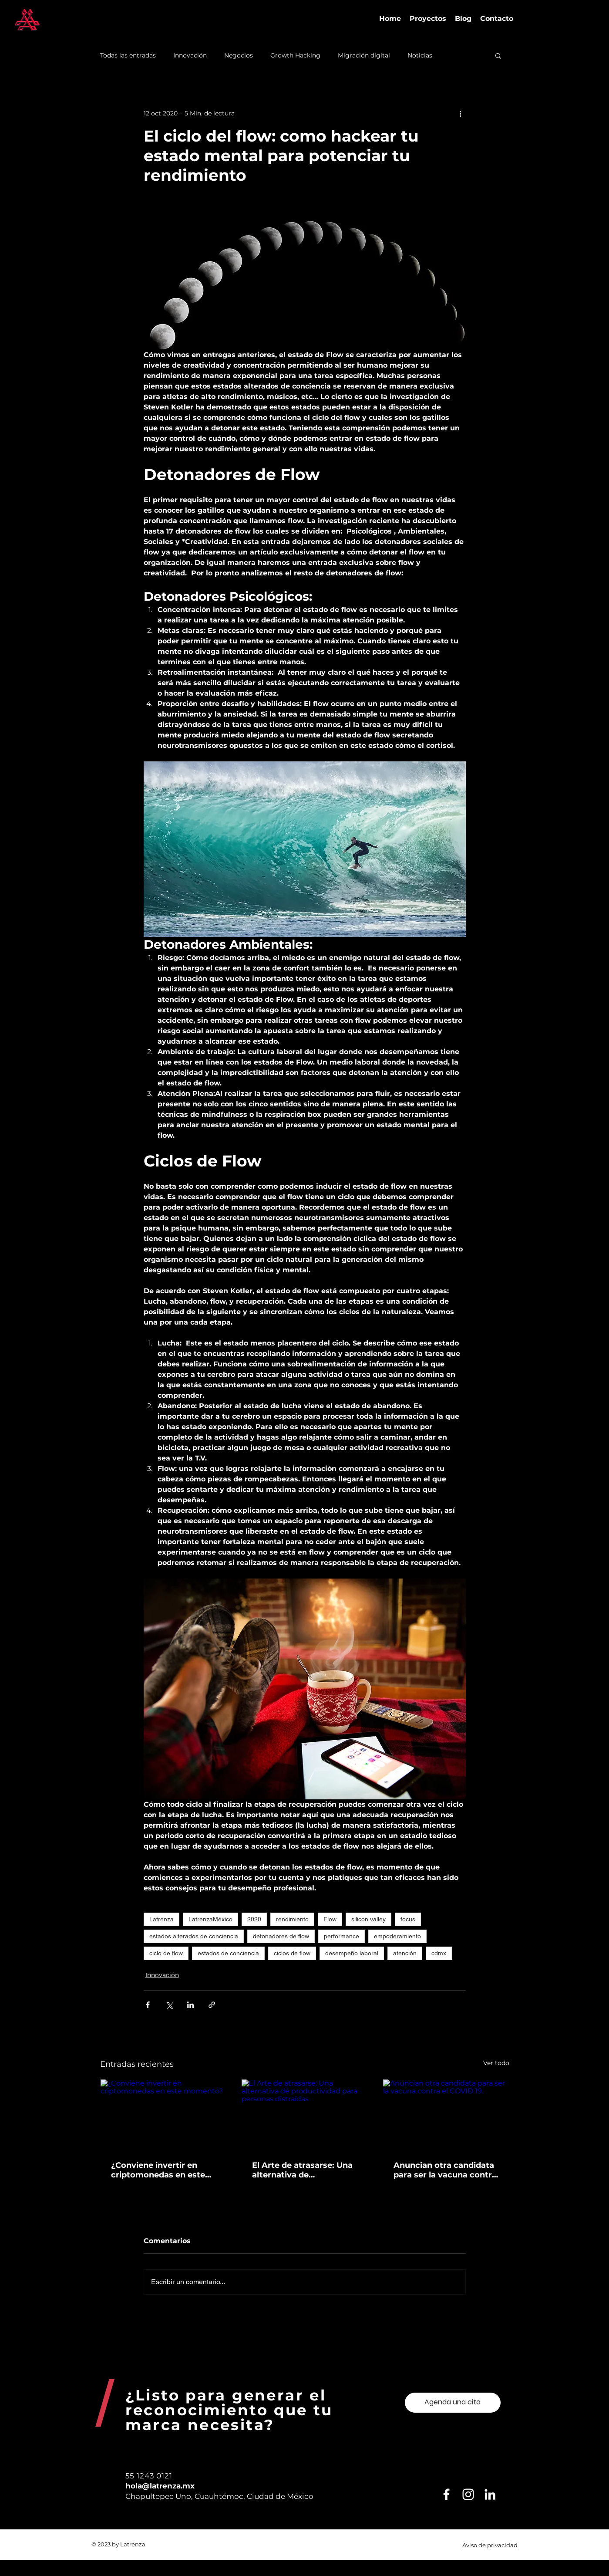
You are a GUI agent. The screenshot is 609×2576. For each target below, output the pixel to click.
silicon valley (368, 1919)
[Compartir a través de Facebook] (148, 2005)
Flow (329, 1919)
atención (405, 1953)
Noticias (419, 55)
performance (341, 1936)
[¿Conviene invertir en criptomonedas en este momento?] (163, 2114)
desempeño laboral (351, 1953)
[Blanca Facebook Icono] (446, 2494)
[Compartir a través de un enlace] (212, 2005)
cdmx (438, 1953)
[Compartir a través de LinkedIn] (190, 2005)
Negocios (238, 55)
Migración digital (364, 55)
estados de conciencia (228, 1953)
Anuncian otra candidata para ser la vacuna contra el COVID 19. (445, 2170)
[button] (498, 55)
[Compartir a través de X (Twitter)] (169, 2005)
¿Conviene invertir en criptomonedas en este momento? (158, 2170)
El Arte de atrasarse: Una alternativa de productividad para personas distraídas (302, 2170)
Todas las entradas (128, 55)
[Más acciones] (460, 113)
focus (407, 1919)
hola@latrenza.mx (160, 2485)
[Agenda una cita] (453, 2403)
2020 (254, 1919)
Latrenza (161, 1919)
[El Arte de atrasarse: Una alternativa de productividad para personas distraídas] (304, 2114)
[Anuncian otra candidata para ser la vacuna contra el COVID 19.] (446, 2114)
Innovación (190, 55)
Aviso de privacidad (490, 2545)
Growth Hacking (295, 55)
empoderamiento (397, 1936)
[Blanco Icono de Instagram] (468, 2494)
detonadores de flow (281, 1936)
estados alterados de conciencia (193, 1936)
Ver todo (496, 2063)
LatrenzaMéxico (210, 1919)
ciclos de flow (292, 1953)
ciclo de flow (166, 1953)
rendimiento (292, 1919)
